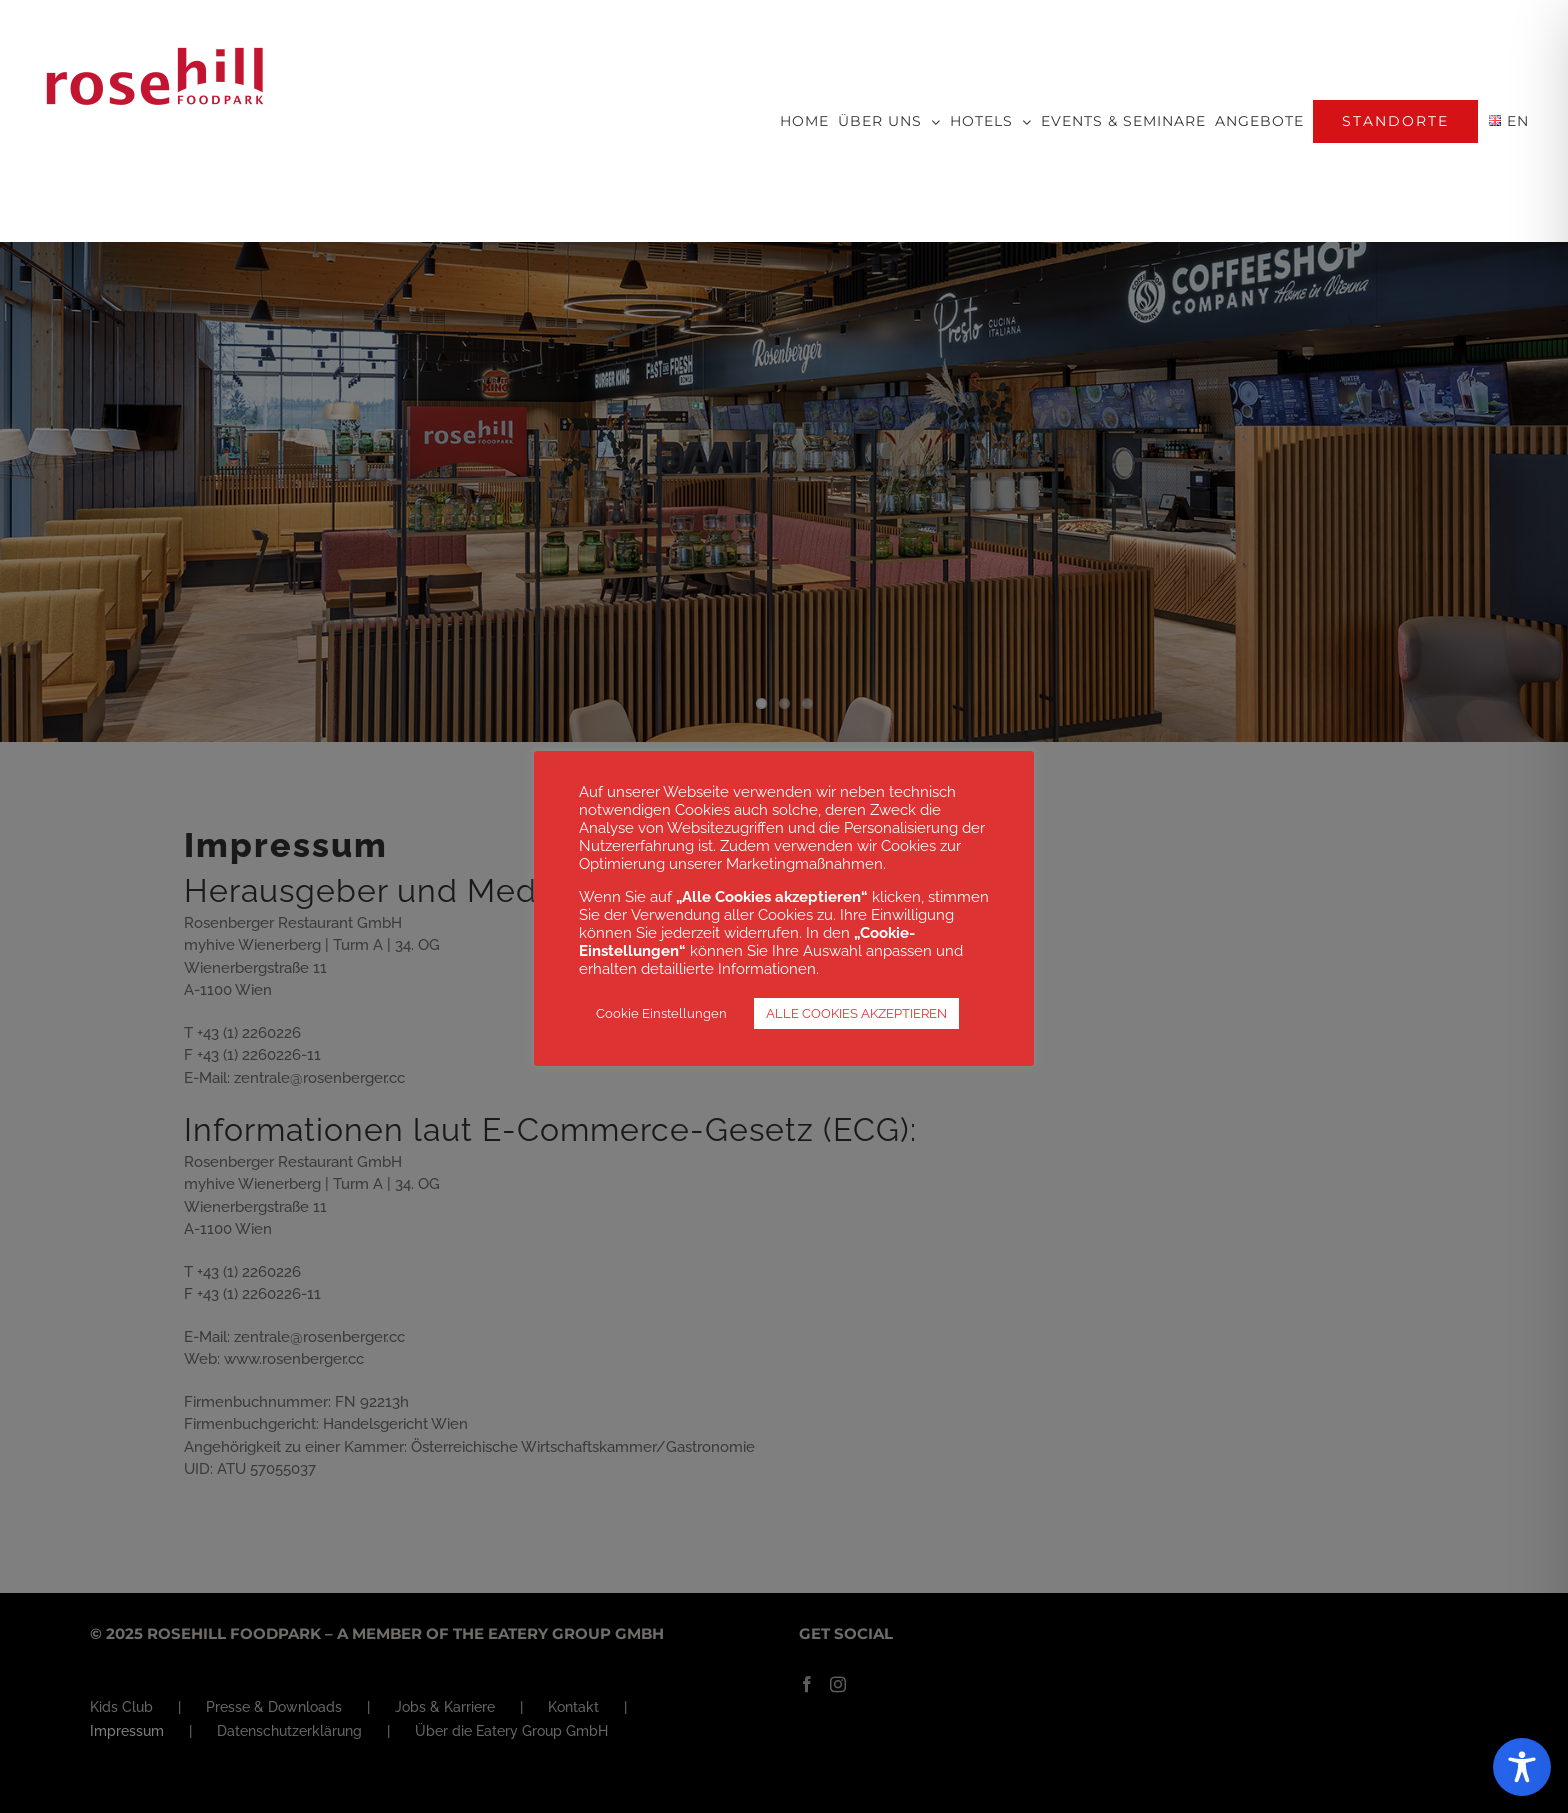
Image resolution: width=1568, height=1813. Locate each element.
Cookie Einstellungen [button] (661, 1013)
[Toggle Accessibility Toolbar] (1522, 1767)
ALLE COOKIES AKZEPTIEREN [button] (856, 1013)
